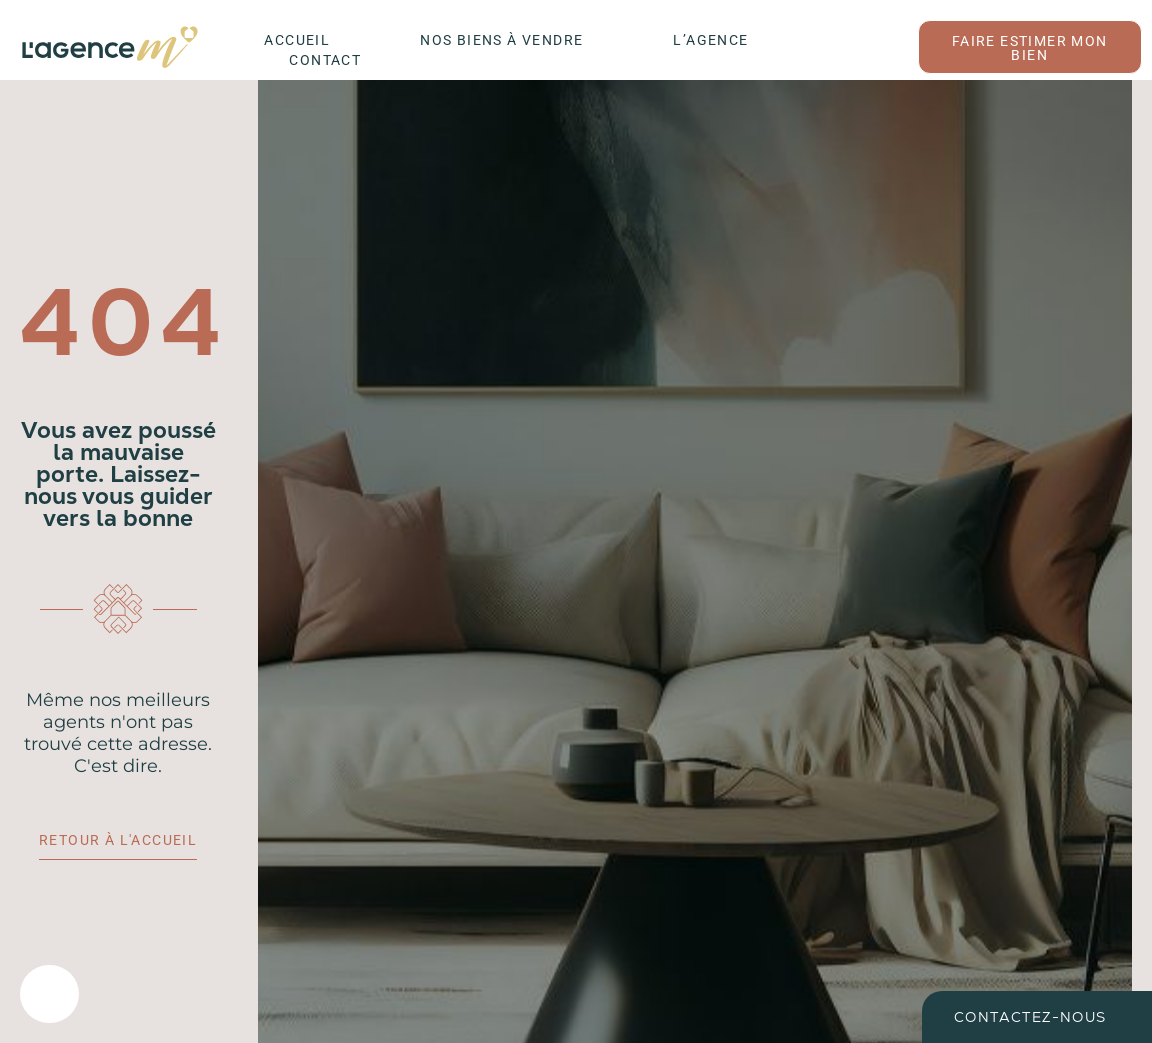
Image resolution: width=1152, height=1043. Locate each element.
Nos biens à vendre (501, 40)
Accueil (297, 40)
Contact (325, 60)
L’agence (710, 40)
